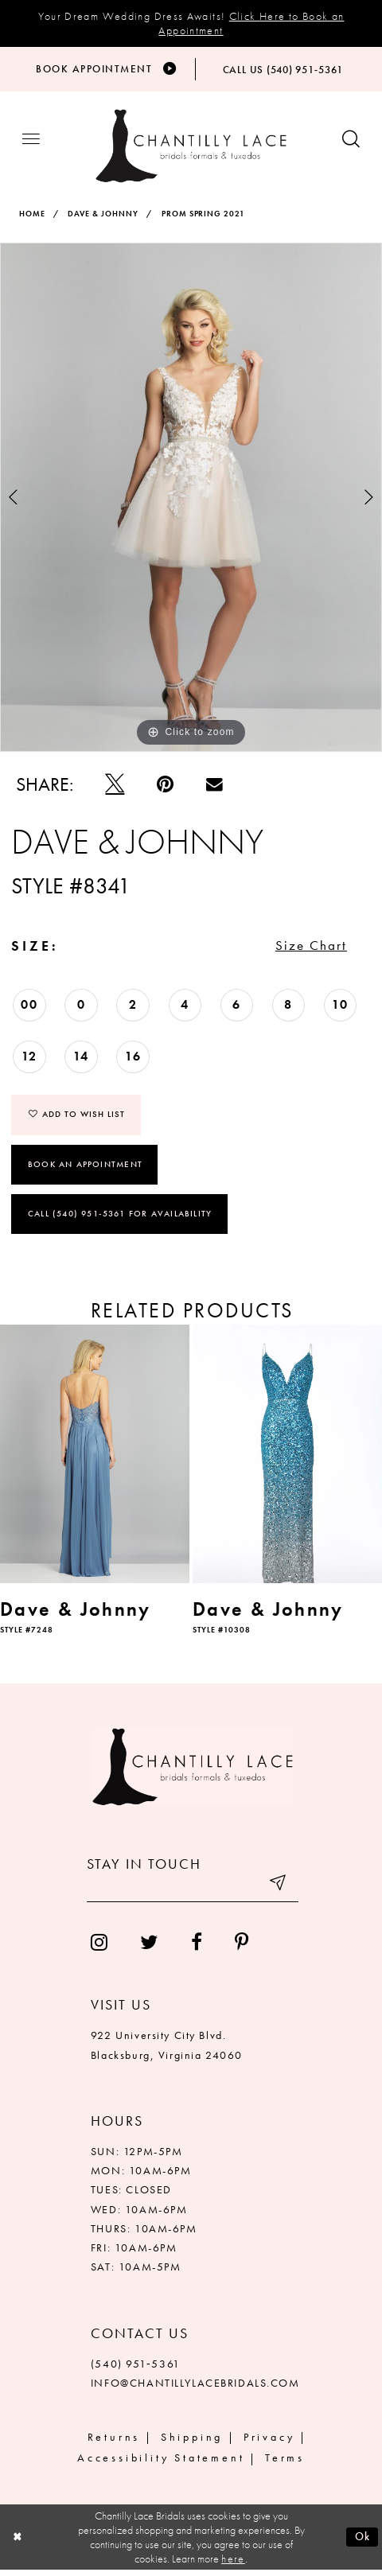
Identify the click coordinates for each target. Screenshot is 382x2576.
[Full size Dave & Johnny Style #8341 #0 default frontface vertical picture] (191, 499)
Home (32, 216)
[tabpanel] (191, 499)
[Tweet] (115, 786)
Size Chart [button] (309, 949)
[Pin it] (165, 786)
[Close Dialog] (17, 2543)
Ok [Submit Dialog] (362, 2542)
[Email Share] (215, 786)
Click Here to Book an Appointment (251, 23)
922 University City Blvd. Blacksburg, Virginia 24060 (167, 2051)
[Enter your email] (192, 1893)
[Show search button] (351, 143)
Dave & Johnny (103, 216)
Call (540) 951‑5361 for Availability (120, 1219)
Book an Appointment (85, 1169)
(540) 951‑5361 (136, 2369)
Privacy (269, 2442)
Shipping (192, 2442)
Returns (114, 2442)
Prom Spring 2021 (204, 216)
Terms (285, 2464)
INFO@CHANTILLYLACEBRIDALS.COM (195, 2388)
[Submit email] (278, 1893)
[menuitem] (98, 1948)
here (233, 2565)
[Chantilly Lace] (191, 148)
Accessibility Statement (160, 2464)
